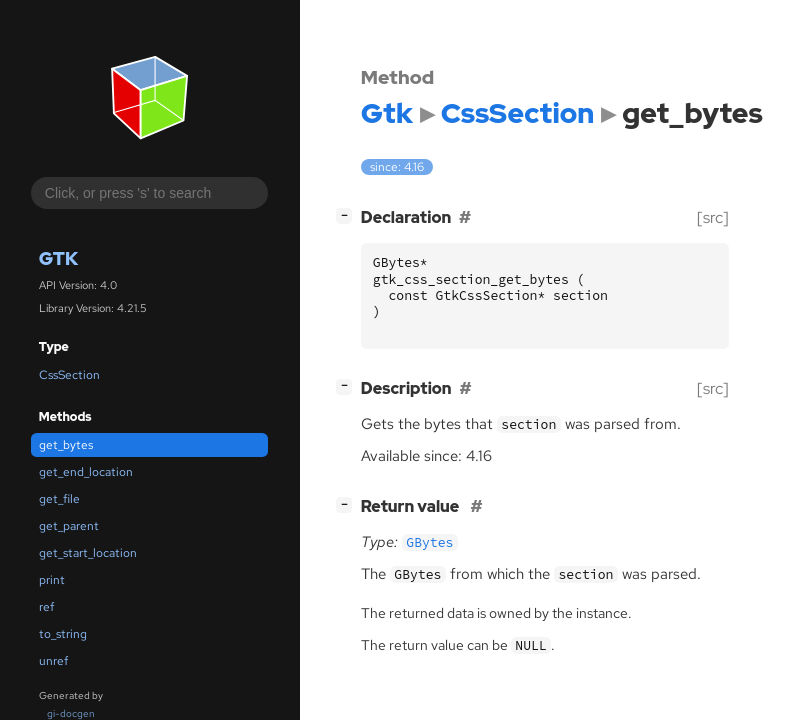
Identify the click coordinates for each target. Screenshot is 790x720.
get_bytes (66, 445)
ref (46, 607)
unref (53, 661)
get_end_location (86, 472)
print (52, 580)
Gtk (58, 258)
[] (348, 215)
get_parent (69, 526)
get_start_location (88, 553)
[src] (713, 217)
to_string (63, 634)
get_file (59, 499)
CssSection (69, 375)
